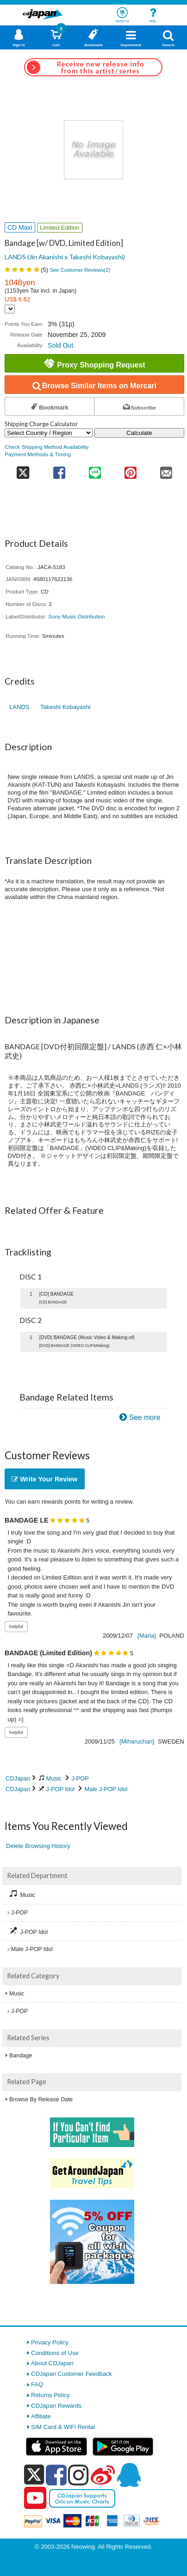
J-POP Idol (60, 1789)
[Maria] (146, 1635)
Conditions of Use (55, 2353)
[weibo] (103, 2475)
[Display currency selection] (10, 309)
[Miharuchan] (136, 1741)
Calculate (139, 432)
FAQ (37, 2384)
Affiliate (40, 2416)
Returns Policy (50, 2395)
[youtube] (35, 2498)
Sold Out (61, 345)
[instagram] (78, 2475)
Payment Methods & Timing (38, 454)
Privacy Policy (50, 2342)
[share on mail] (166, 469)
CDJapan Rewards (56, 2405)
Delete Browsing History (38, 1845)
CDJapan (18, 1778)
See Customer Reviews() (80, 270)
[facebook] (56, 2475)
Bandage (20, 2055)
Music (54, 1778)
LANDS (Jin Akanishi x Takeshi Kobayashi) (65, 257)
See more (145, 1417)
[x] (34, 2475)
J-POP (80, 1778)
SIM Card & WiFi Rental (63, 2426)
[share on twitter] (23, 469)
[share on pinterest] (131, 469)
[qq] (129, 2475)
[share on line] (95, 469)
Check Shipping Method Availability (47, 447)
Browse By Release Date (41, 2099)
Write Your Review (44, 1479)
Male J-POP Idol (105, 1789)
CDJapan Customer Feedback (71, 2373)
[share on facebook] (59, 469)
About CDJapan (52, 2363)
